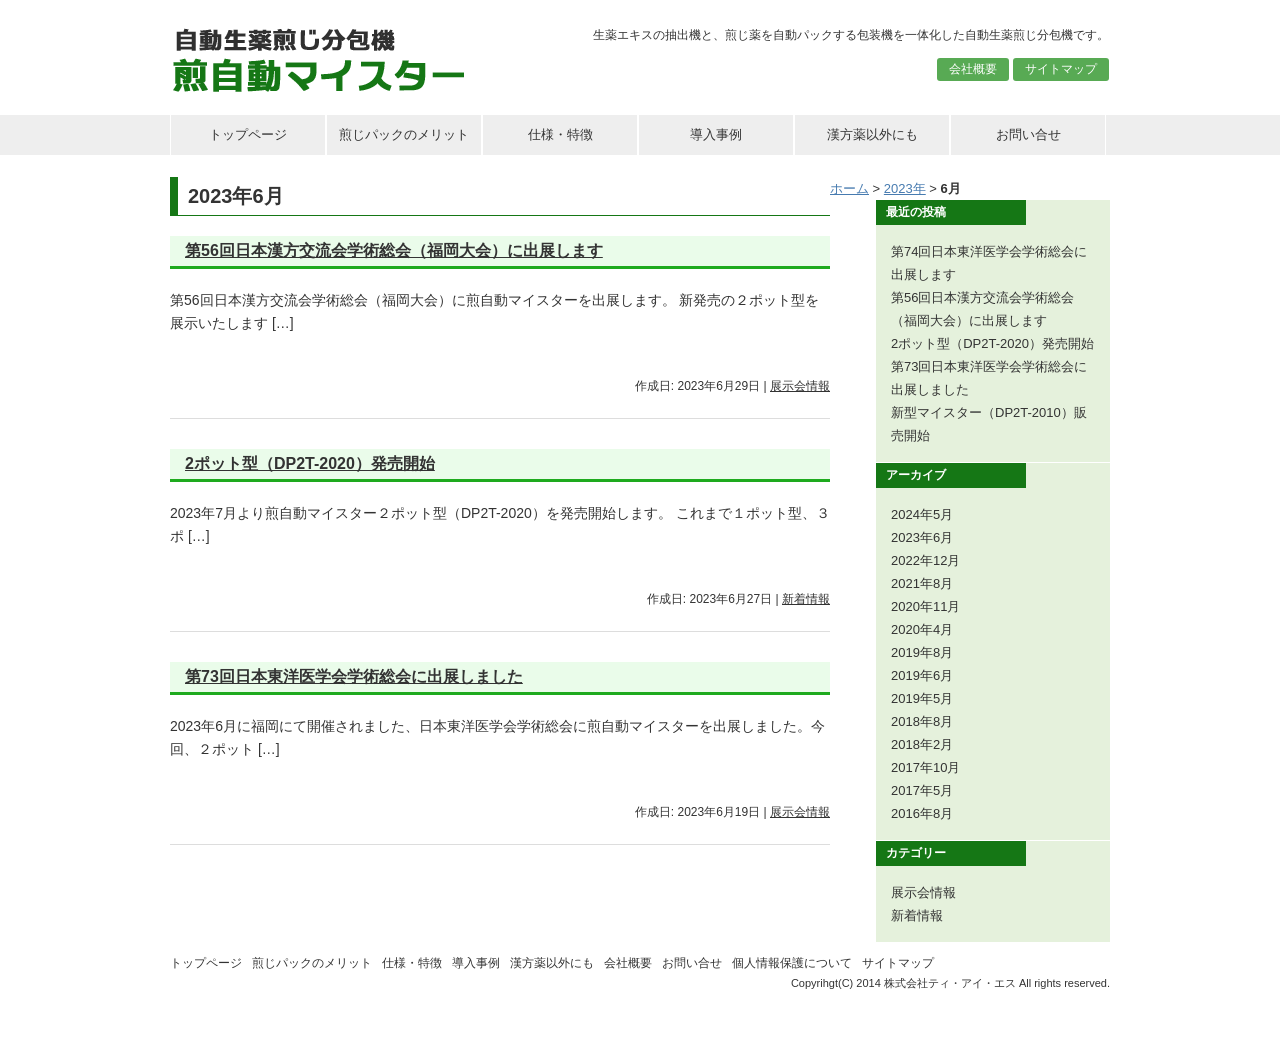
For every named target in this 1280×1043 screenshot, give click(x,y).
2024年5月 (922, 514)
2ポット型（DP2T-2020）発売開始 (310, 463)
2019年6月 (922, 675)
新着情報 (806, 599)
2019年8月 (922, 652)
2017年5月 (922, 790)
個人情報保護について (792, 963)
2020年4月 (922, 629)
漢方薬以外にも (872, 134)
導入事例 (716, 134)
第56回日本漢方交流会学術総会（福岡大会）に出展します (394, 250)
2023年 (905, 188)
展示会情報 (800, 386)
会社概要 (973, 69)
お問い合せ (1028, 134)
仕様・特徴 (560, 134)
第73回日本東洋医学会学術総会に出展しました (354, 676)
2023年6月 (922, 537)
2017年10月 (925, 767)
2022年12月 (925, 560)
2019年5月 (922, 698)
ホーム (849, 188)
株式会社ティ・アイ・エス (950, 983)
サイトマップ (1061, 69)
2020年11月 (925, 606)
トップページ (248, 134)
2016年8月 (922, 813)
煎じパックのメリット (404, 134)
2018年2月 (922, 744)
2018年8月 (922, 721)
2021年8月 (922, 583)
